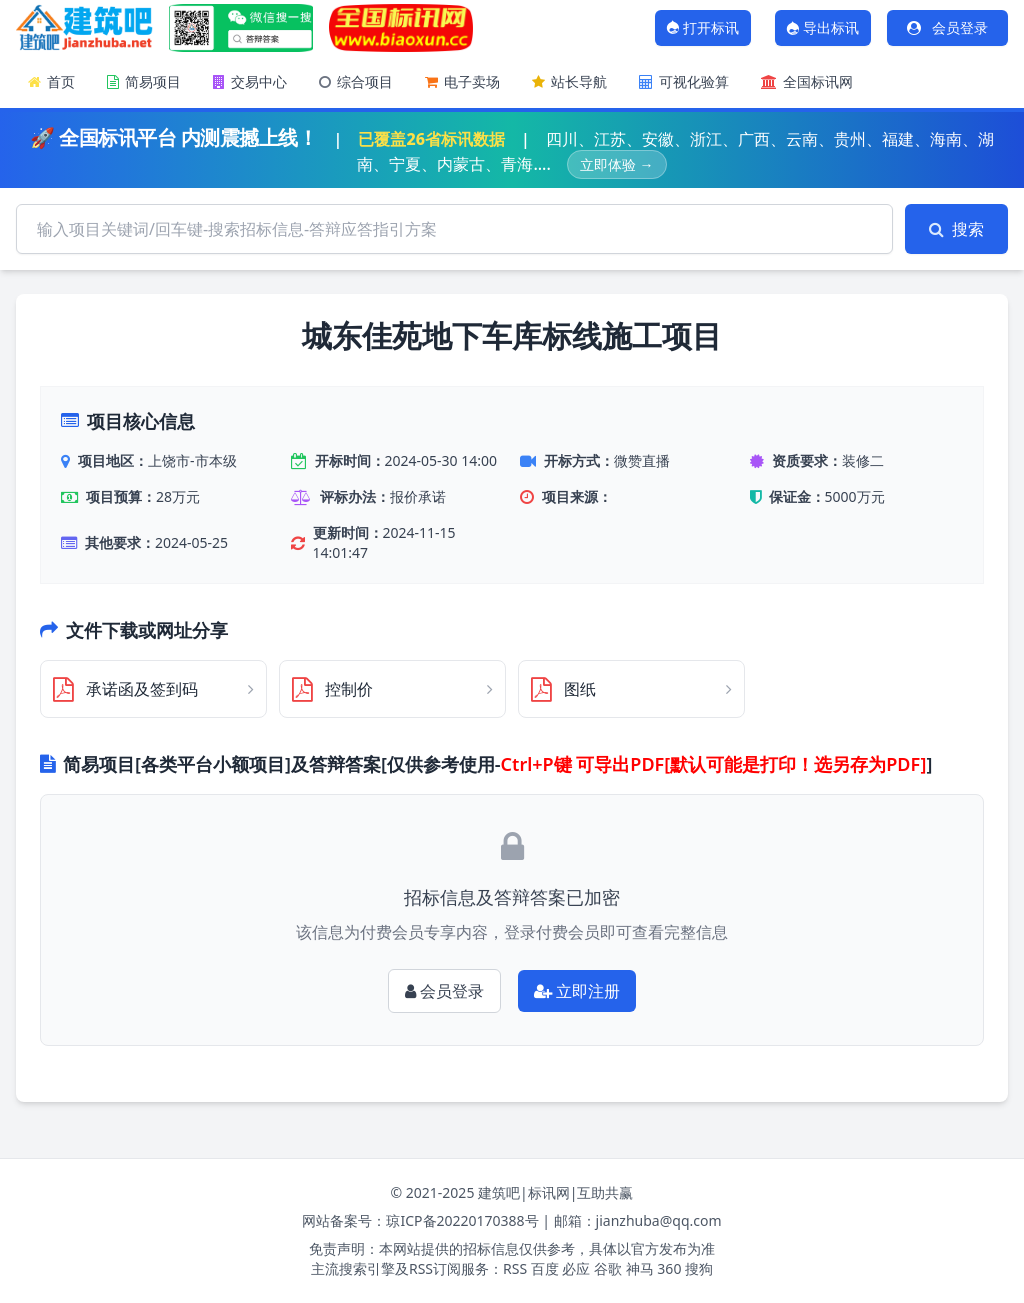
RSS (515, 1268)
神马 (640, 1268)
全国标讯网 (807, 81)
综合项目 (356, 81)
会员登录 (947, 27)
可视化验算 (684, 81)
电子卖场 (462, 81)
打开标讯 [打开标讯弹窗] (702, 27)
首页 (51, 81)
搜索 (956, 229)
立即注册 (577, 991)
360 (669, 1268)
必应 (576, 1268)
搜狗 (699, 1268)
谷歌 (608, 1268)
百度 (545, 1268)
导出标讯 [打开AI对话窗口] (822, 27)
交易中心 (250, 81)
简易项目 (144, 81)
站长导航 (569, 81)
